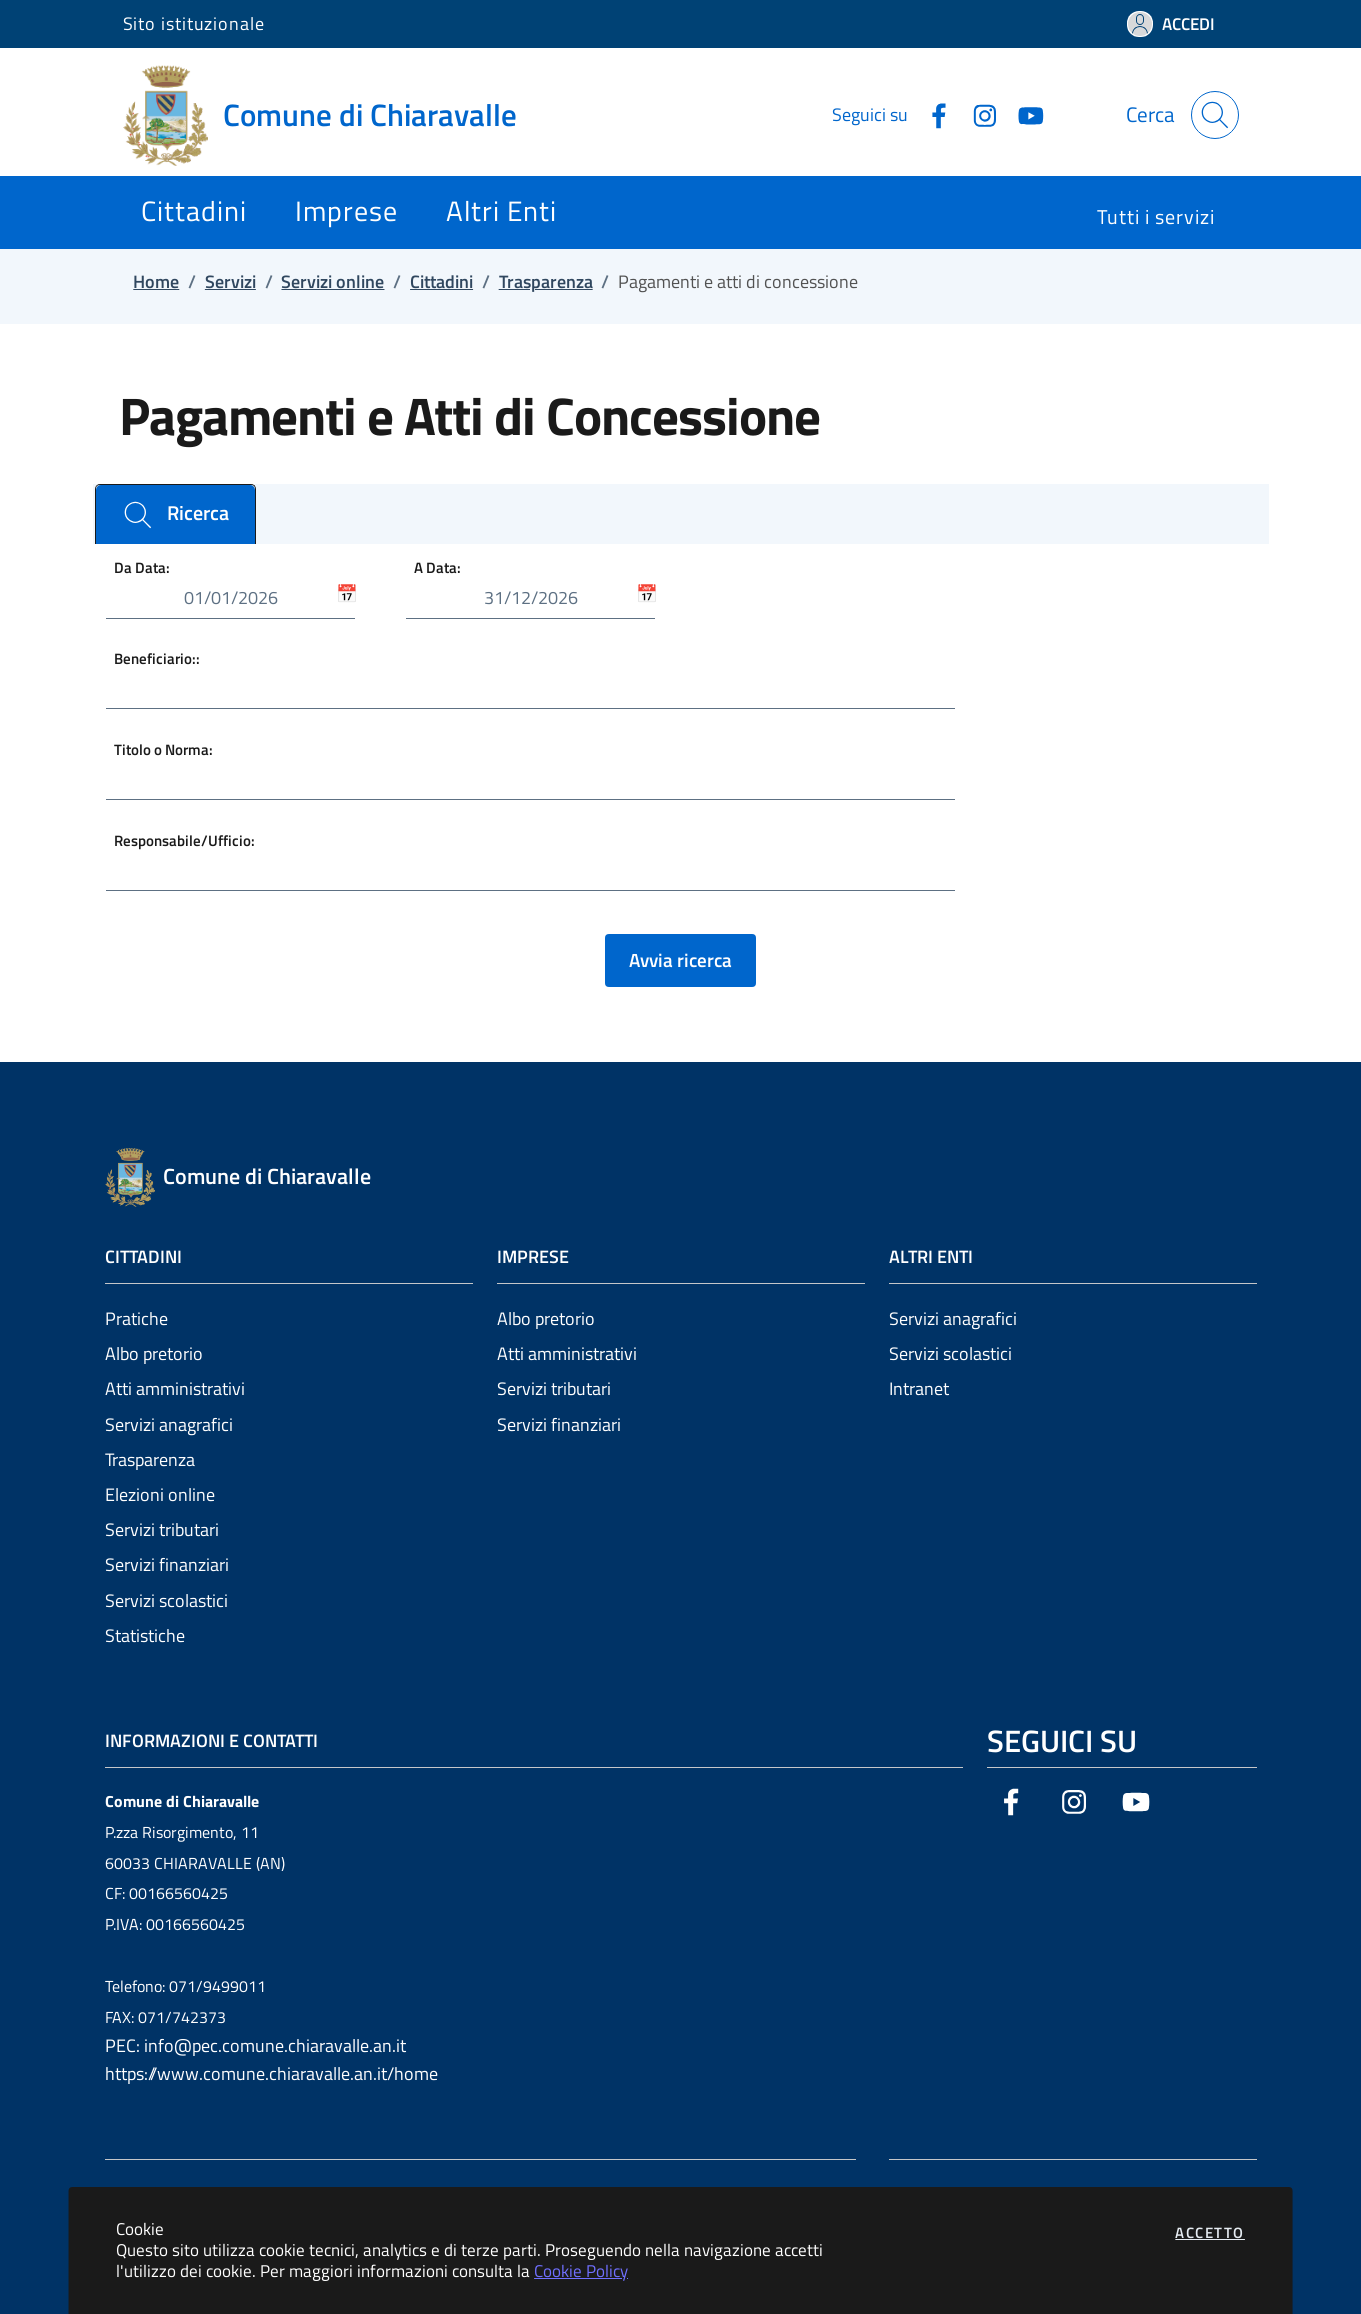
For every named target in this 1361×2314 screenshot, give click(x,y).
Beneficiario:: (157, 658)
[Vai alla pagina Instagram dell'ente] (977, 114)
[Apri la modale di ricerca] (1215, 115)
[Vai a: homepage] (332, 115)
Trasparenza (150, 1459)
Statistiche (145, 1635)
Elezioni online (160, 1494)
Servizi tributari (162, 1529)
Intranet (919, 1388)
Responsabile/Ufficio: (184, 839)
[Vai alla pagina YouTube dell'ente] (1023, 114)
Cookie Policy (581, 2270)
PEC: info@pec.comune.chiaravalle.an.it (255, 2045)
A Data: (437, 567)
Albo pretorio (154, 1353)
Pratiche (136, 1318)
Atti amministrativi (175, 1388)
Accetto (1210, 2232)
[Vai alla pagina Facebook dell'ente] (931, 114)
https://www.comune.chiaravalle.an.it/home (271, 2073)
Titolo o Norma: (163, 748)
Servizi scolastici (166, 1600)
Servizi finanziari (167, 1564)
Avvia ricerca (680, 960)
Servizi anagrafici (169, 1424)
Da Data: (142, 567)
